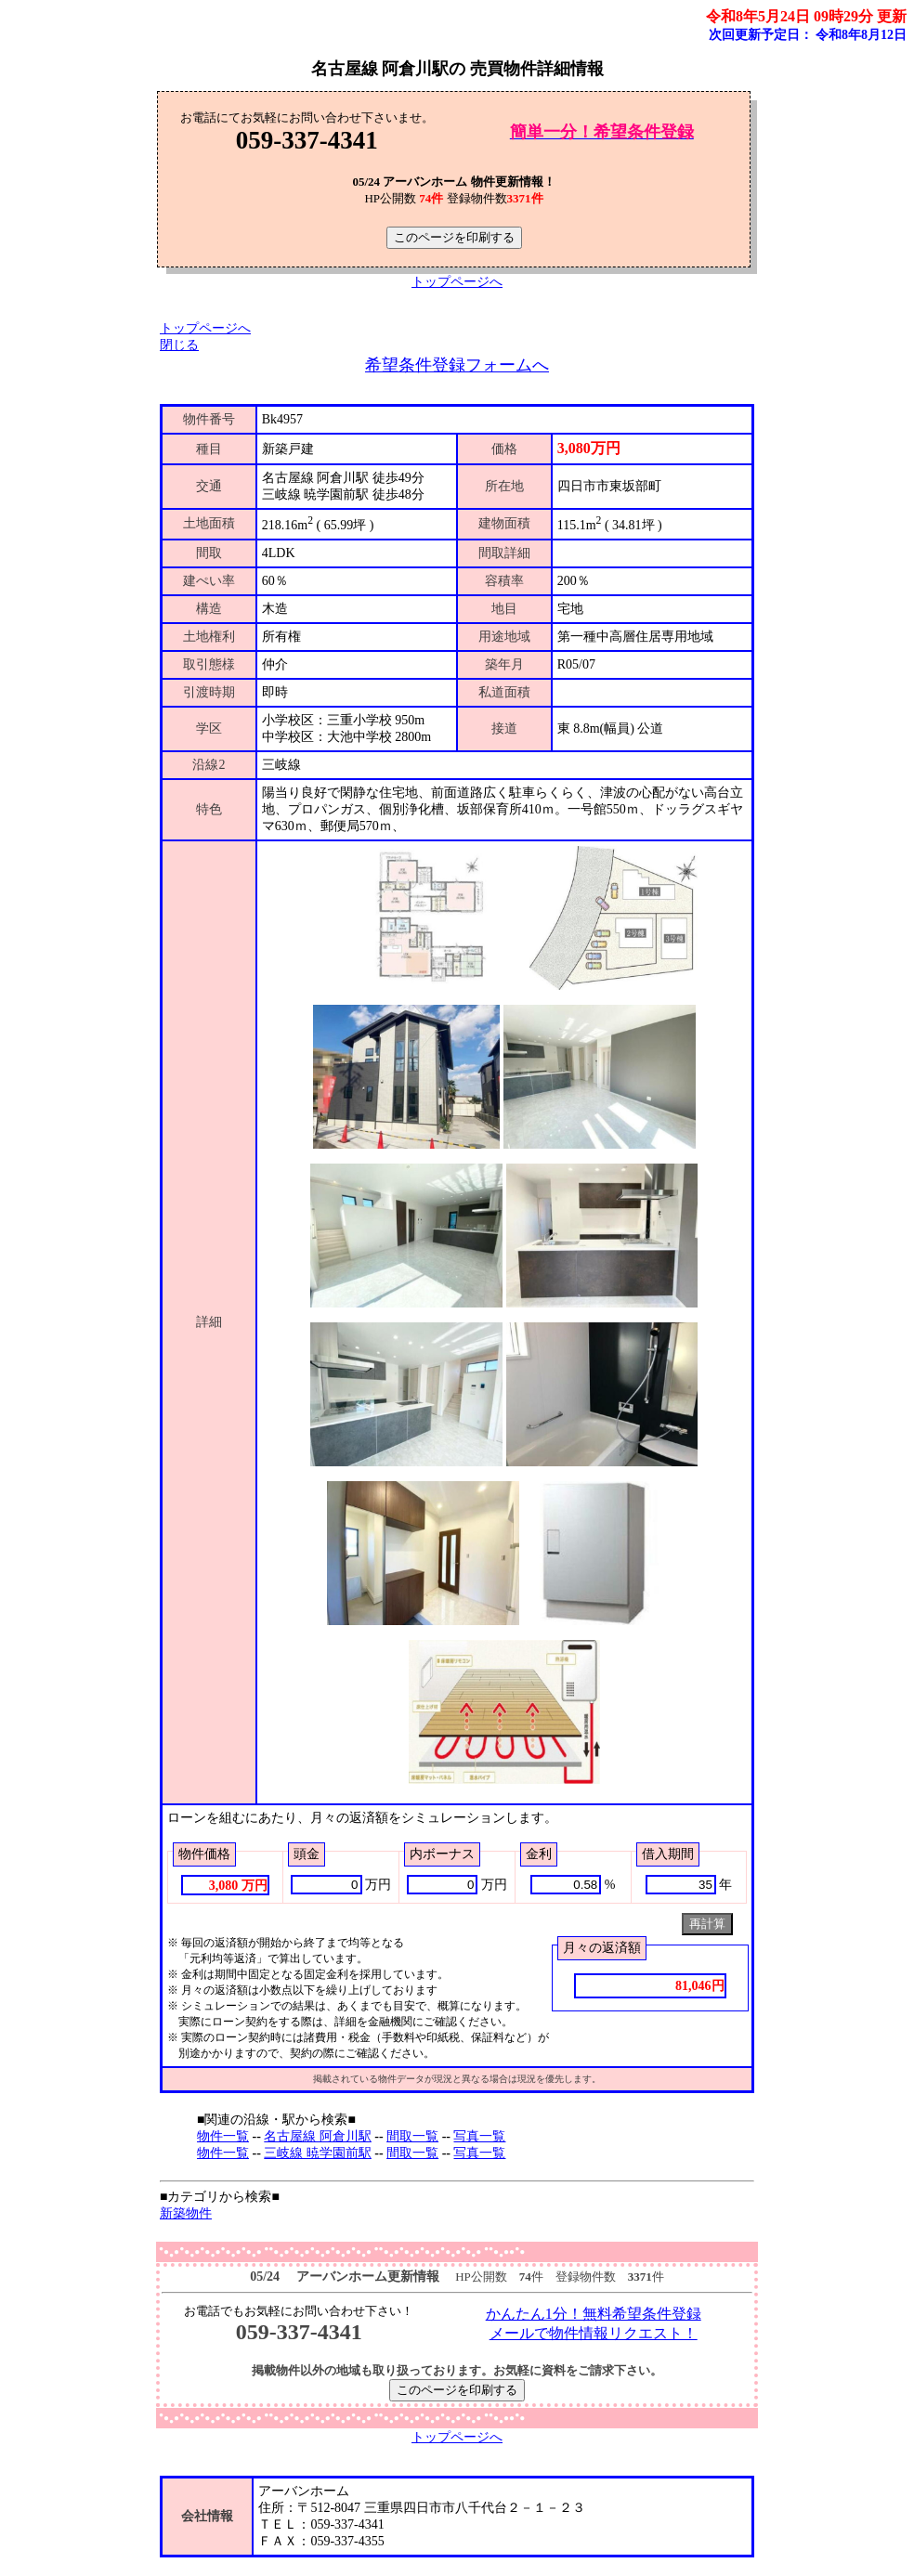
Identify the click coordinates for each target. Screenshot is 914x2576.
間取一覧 (412, 2136)
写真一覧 (479, 2136)
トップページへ (457, 282)
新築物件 (186, 2213)
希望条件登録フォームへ (457, 365)
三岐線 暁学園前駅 (318, 2153)
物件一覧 (223, 2136)
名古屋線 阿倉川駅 (318, 2136)
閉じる (179, 345)
